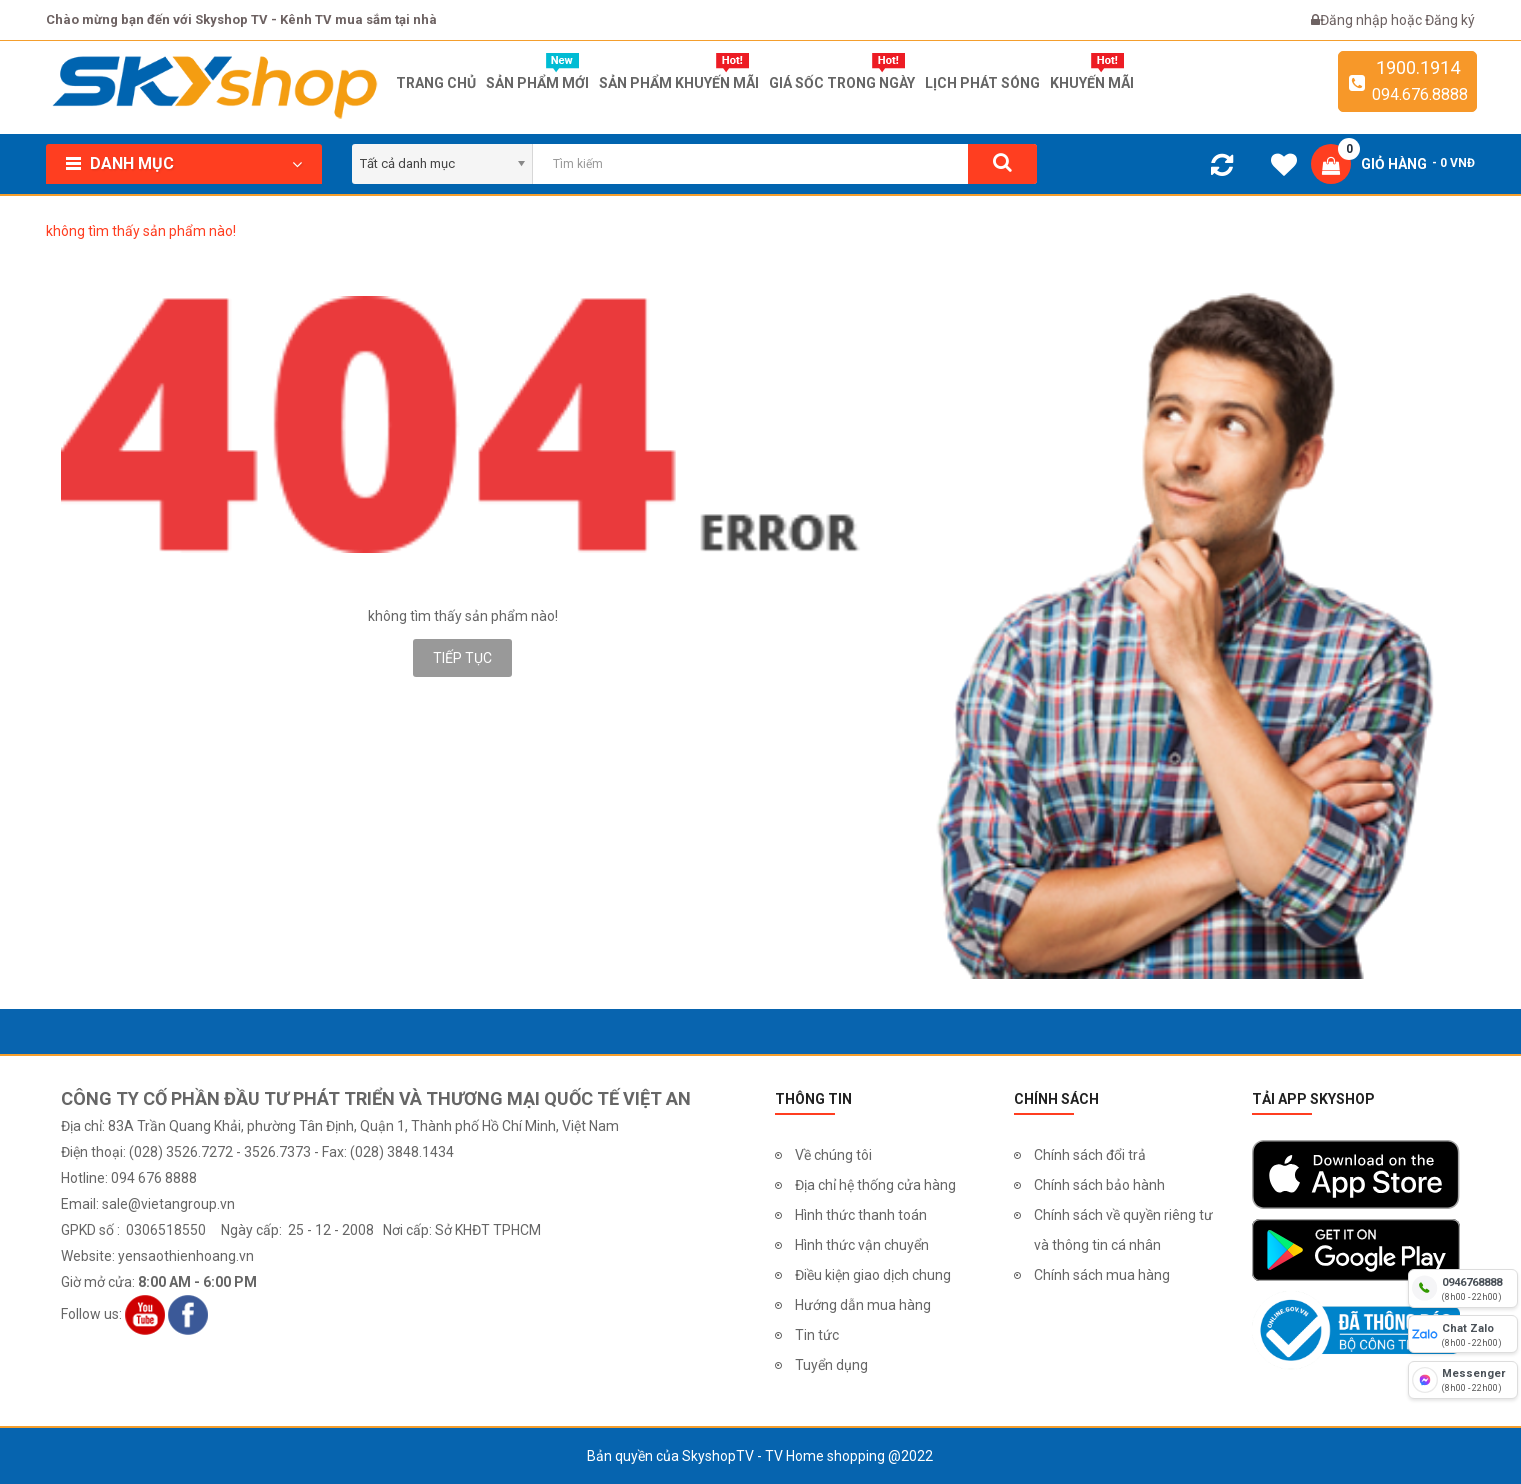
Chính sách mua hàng (1102, 1275)
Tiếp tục (462, 658)
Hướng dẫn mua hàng (863, 1305)
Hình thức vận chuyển (862, 1245)
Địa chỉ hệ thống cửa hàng (875, 1185)
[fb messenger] (1463, 1380)
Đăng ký (1450, 20)
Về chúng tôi (833, 1155)
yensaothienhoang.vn (186, 1256)
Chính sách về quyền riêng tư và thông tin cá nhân (1123, 1230)
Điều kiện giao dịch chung (873, 1275)
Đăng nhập (1355, 20)
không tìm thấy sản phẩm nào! (141, 231)
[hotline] (1463, 1288)
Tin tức (817, 1335)
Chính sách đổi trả (1090, 1155)
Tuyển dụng (831, 1365)
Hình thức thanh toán (861, 1215)
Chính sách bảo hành (1099, 1185)
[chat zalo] (1463, 1334)
